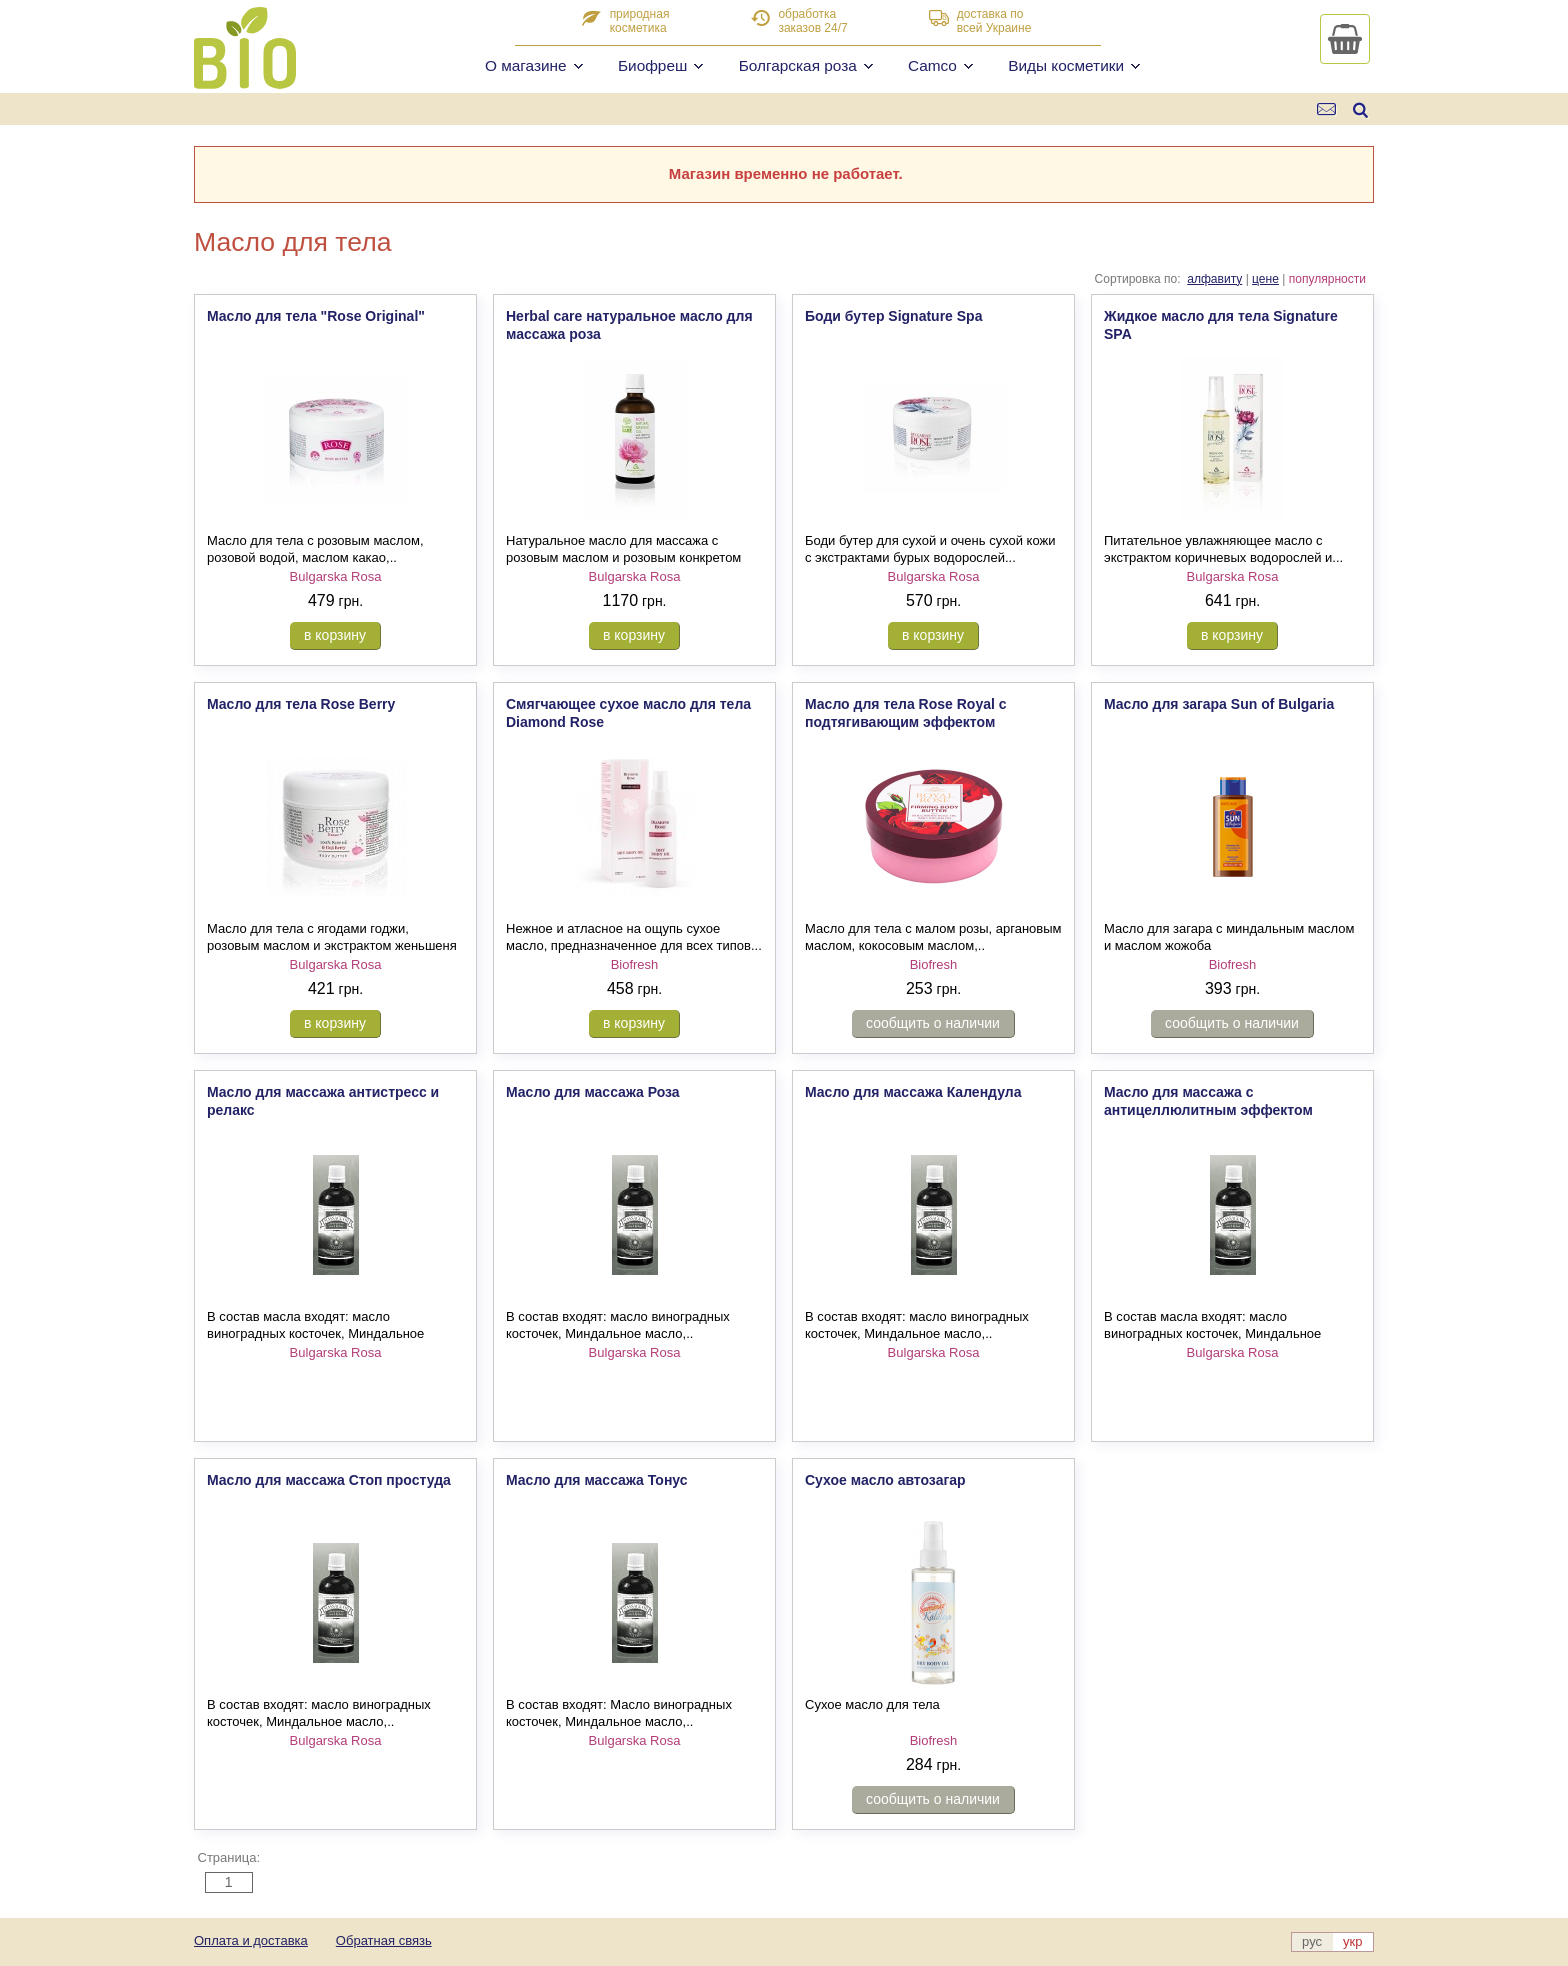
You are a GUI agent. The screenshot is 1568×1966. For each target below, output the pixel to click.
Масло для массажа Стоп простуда (329, 1480)
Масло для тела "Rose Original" (316, 316)
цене (1265, 279)
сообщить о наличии (933, 1023)
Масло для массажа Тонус (597, 1480)
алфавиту (1214, 279)
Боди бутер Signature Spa (893, 316)
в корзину (335, 635)
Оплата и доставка (251, 1940)
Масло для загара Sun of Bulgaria (1219, 704)
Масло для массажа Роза (593, 1092)
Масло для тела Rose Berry (301, 704)
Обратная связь (384, 1940)
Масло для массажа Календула (913, 1092)
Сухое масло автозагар (885, 1480)
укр (1352, 1941)
